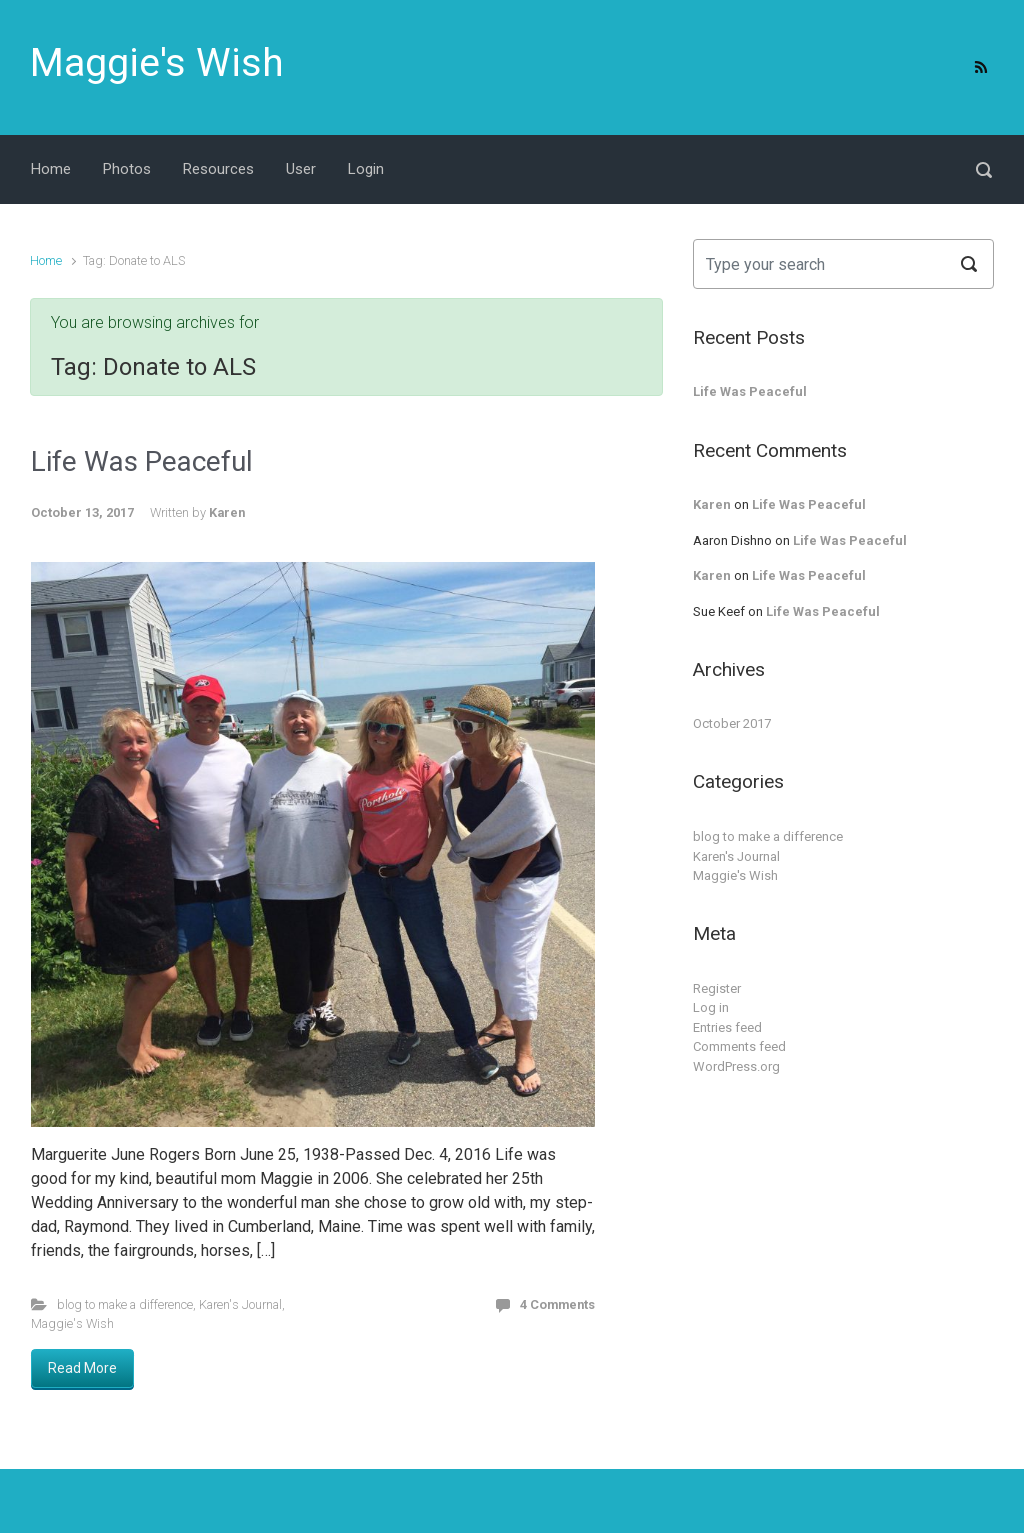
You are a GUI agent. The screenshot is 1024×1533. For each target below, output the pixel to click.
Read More (82, 1368)
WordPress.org (736, 1066)
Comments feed (739, 1046)
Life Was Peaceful (142, 461)
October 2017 (732, 723)
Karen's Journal (240, 1304)
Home (46, 260)
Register (717, 988)
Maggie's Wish (157, 63)
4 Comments (557, 1304)
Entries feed (727, 1027)
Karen (227, 512)
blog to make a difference (125, 1304)
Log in (711, 1007)
